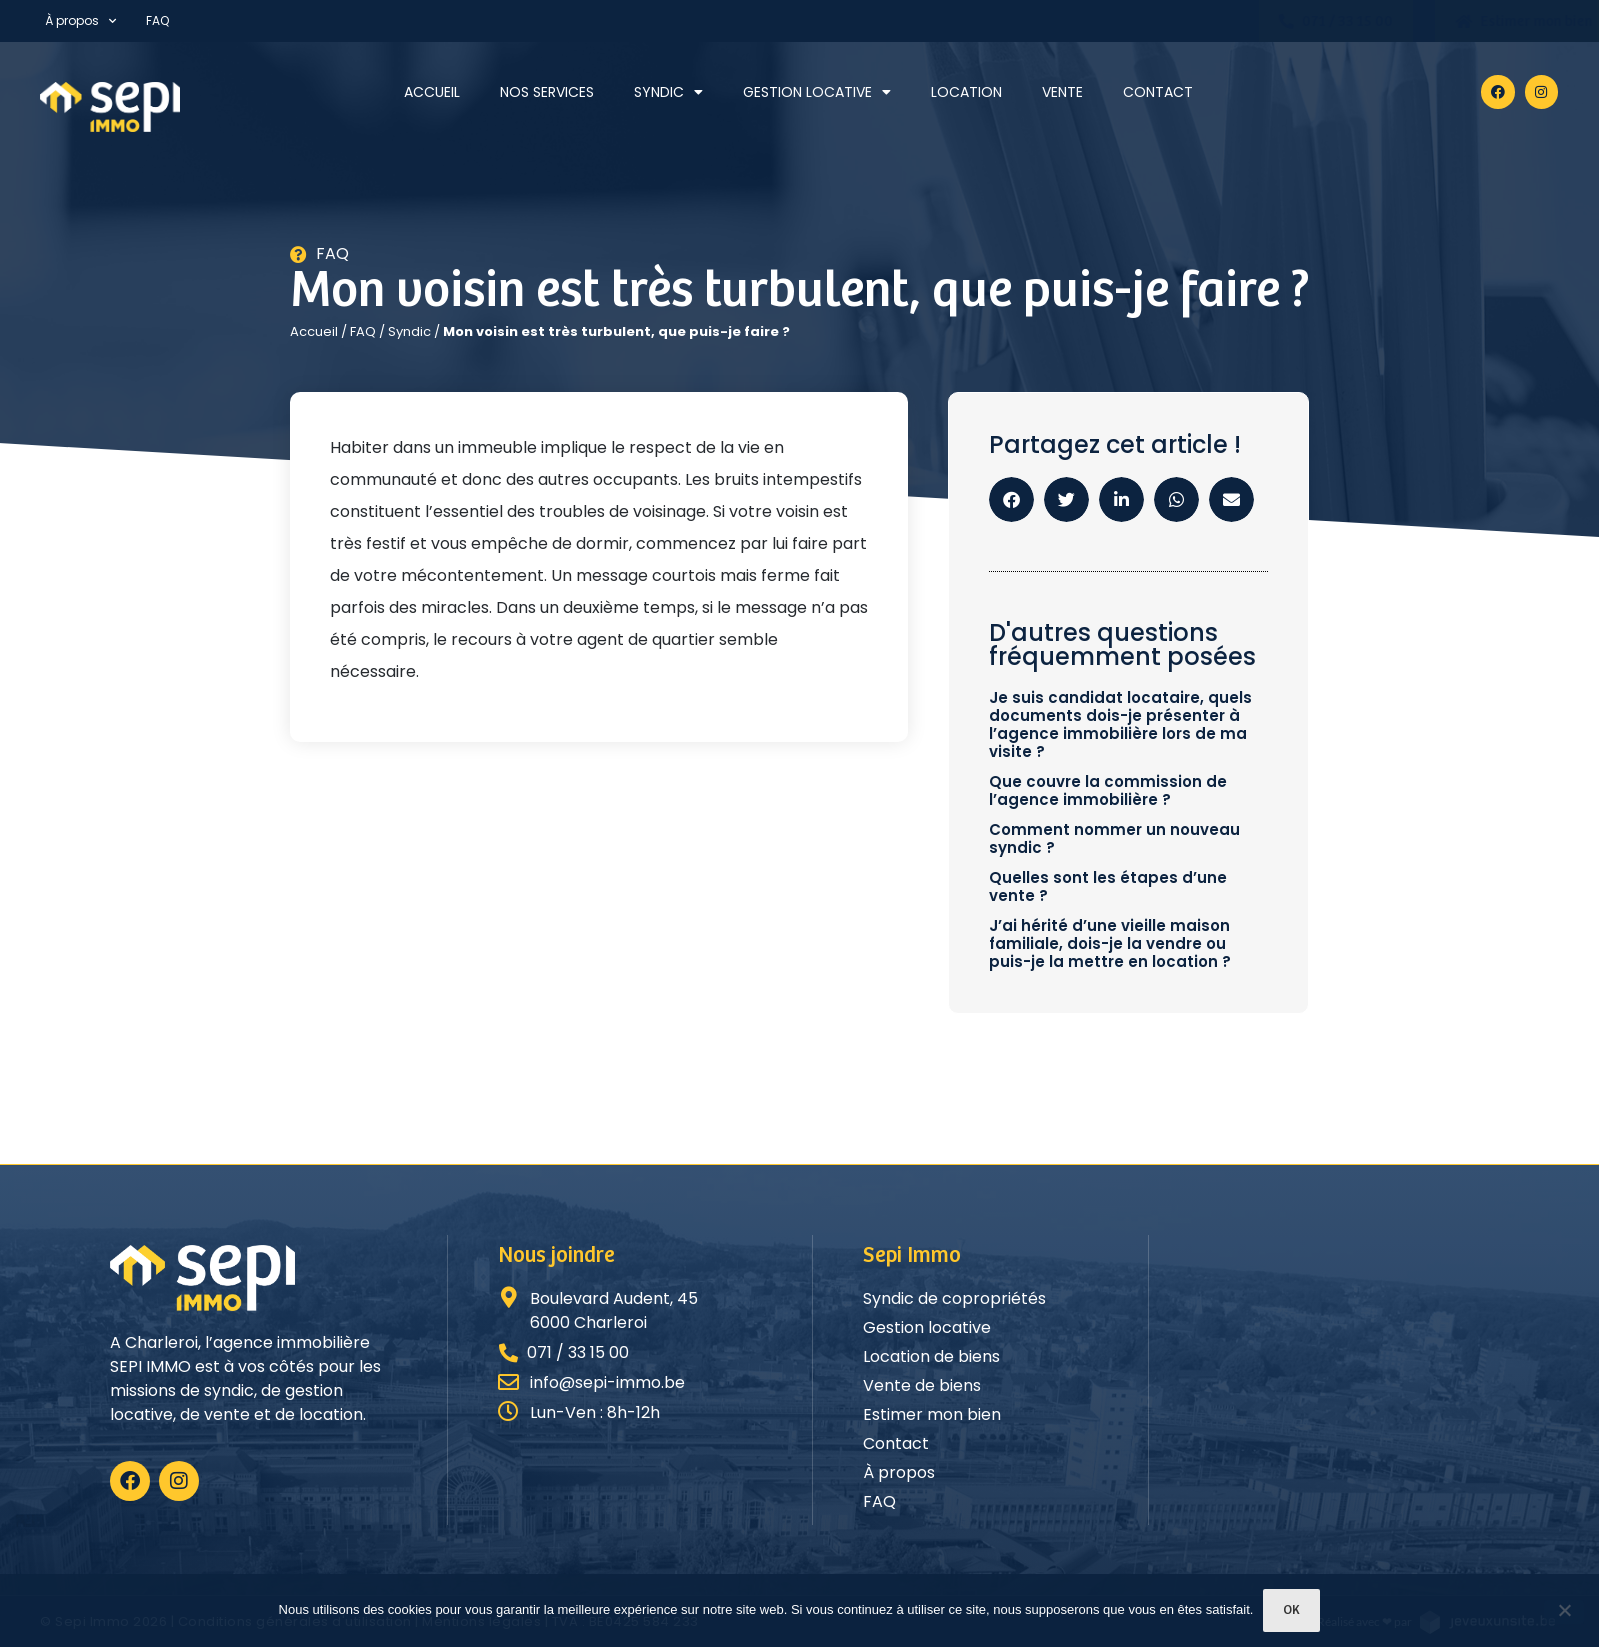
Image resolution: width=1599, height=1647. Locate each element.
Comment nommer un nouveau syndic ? (1114, 838)
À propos (80, 21)
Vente (1062, 92)
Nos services (547, 92)
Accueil (432, 92)
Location (966, 92)
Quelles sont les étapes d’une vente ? (1108, 886)
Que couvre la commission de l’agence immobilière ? (1108, 790)
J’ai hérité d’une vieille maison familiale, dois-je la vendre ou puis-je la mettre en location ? (1110, 943)
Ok (1291, 1610)
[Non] (1564, 1612)
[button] (1011, 499)
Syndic (668, 92)
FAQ (157, 20)
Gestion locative (817, 92)
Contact (1158, 92)
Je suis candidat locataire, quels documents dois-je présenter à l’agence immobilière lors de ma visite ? (1120, 724)
